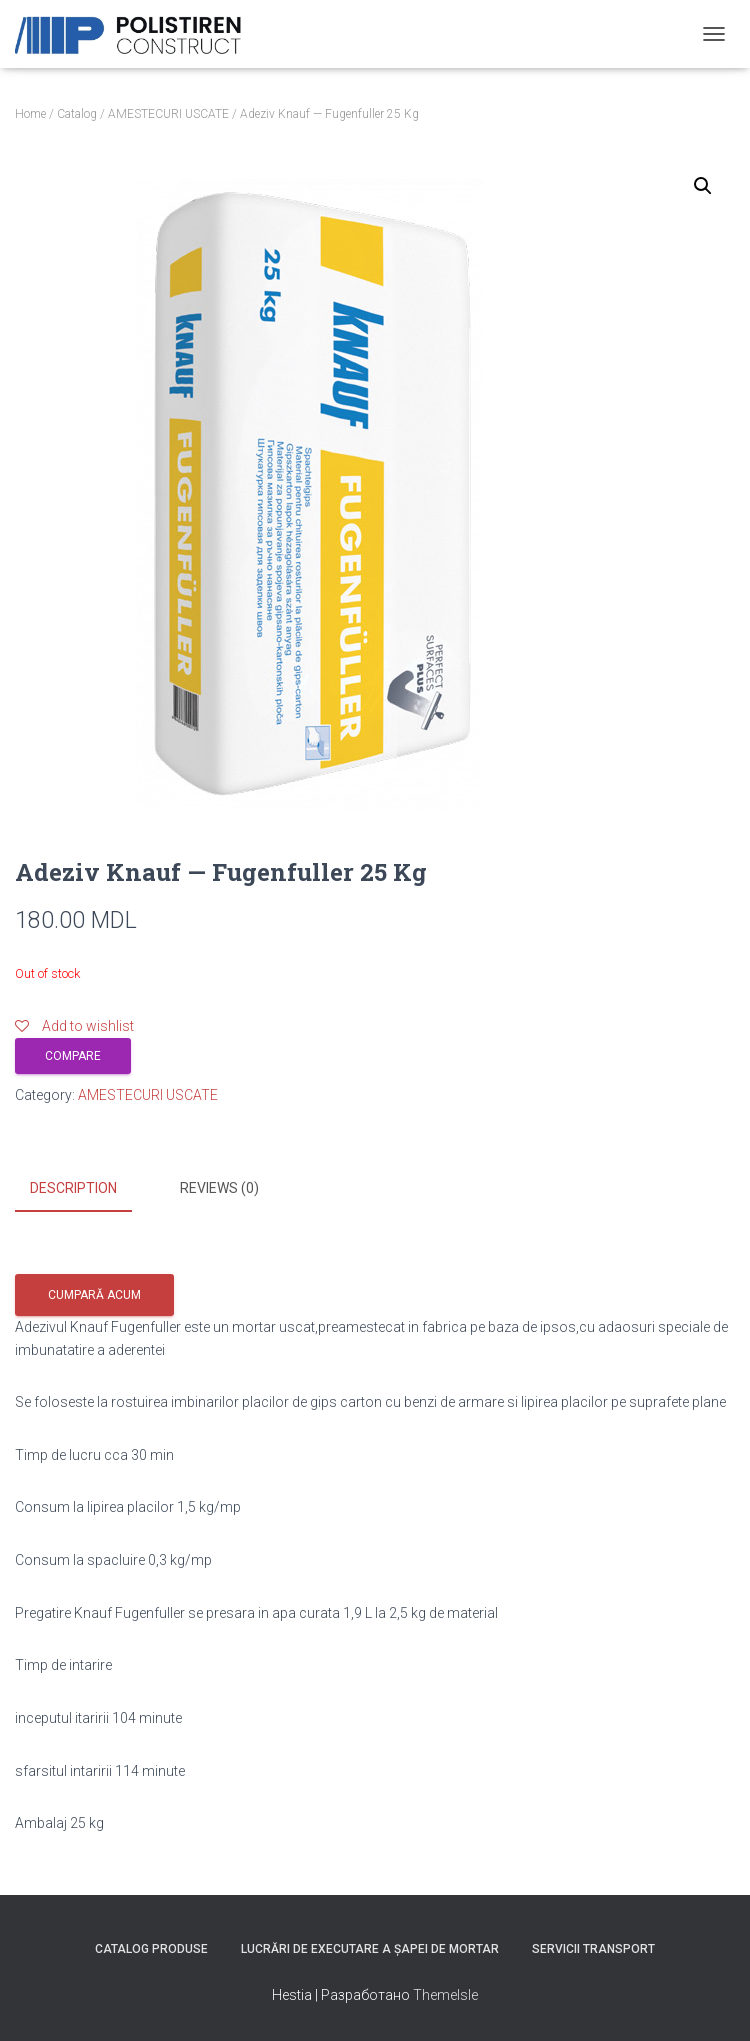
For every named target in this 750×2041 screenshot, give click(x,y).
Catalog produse (151, 1947)
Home (30, 114)
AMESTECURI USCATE (168, 114)
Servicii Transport (593, 1947)
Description (73, 1188)
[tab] (88, 1189)
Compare (73, 1056)
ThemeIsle (445, 1994)
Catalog (77, 114)
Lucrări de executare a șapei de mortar (370, 1947)
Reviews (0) (219, 1188)
